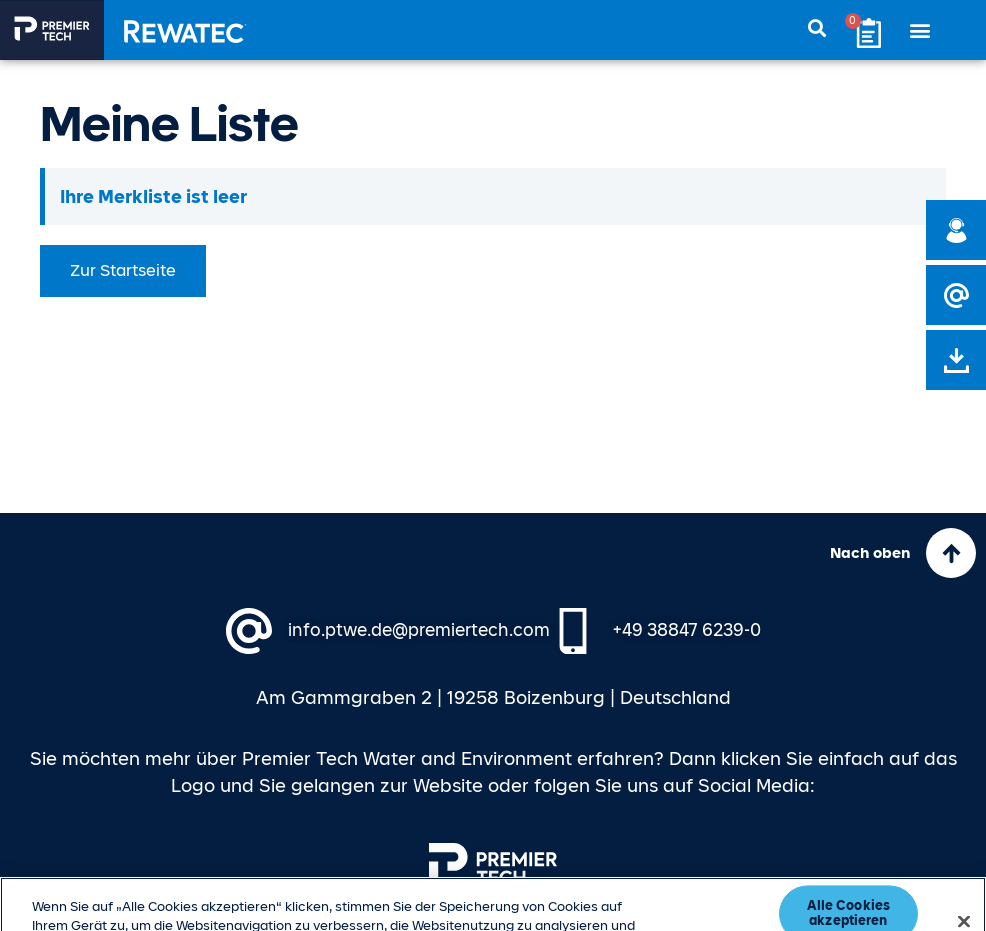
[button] (920, 30)
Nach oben (870, 553)
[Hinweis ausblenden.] (933, 181)
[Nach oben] (951, 553)
